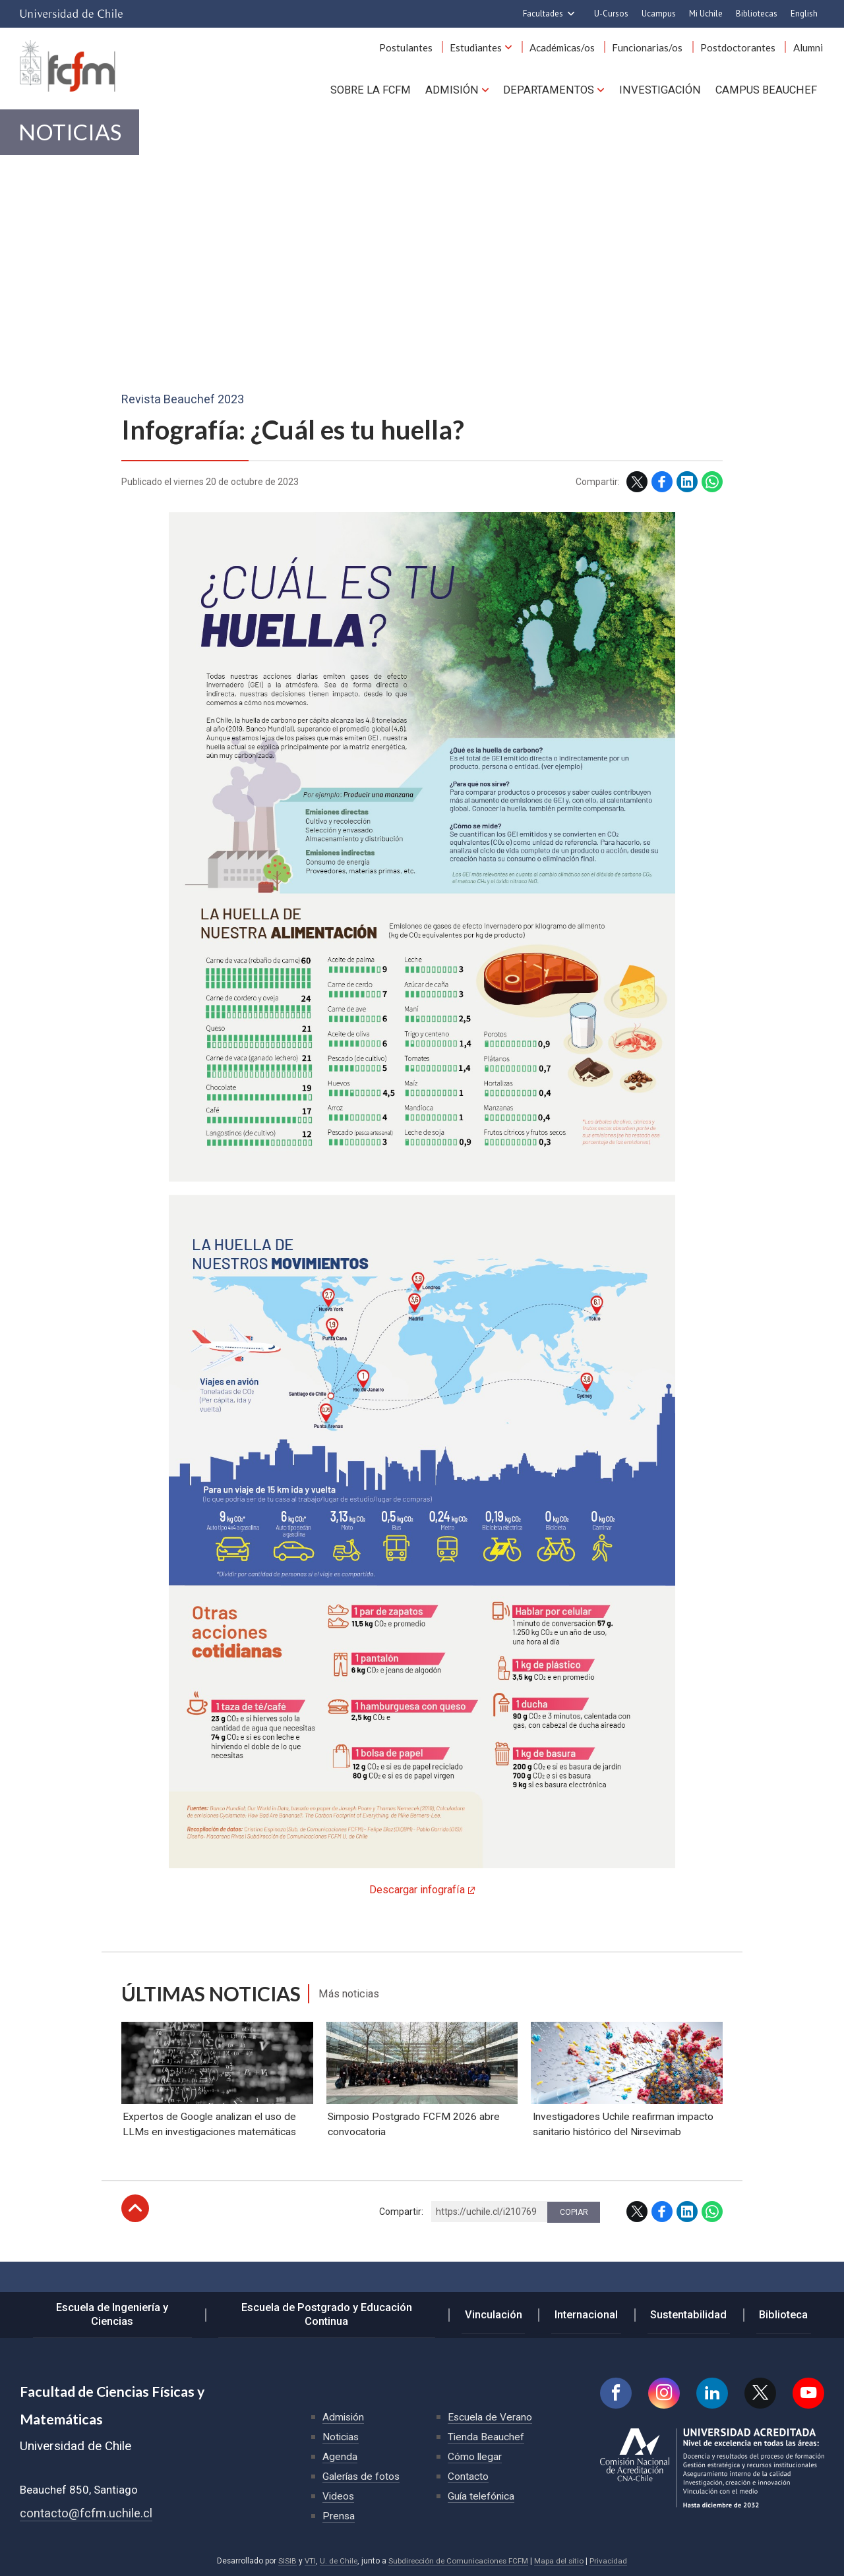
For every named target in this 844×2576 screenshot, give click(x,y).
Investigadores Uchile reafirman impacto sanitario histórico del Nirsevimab (624, 2163)
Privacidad (612, 2560)
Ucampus (659, 13)
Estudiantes (490, 51)
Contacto (468, 2476)
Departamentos (555, 92)
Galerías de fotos (362, 2476)
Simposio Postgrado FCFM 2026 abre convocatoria (414, 2163)
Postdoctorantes (742, 51)
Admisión (462, 92)
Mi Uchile (706, 13)
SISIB (283, 2560)
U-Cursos (611, 13)
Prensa (338, 2515)
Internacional (590, 2316)
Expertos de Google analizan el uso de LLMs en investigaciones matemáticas (210, 2163)
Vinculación (502, 2316)
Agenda (339, 2456)
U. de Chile (335, 2560)
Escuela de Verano (490, 2417)
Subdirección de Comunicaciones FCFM (458, 2560)
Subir (135, 2247)
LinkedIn (687, 491)
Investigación (663, 92)
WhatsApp (712, 491)
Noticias (76, 139)
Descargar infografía (417, 1898)
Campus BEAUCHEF (767, 92)
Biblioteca (779, 2316)
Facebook (662, 491)
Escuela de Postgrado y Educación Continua (337, 2316)
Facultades (543, 13)
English (804, 13)
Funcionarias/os (655, 51)
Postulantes (422, 51)
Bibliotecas (756, 13)
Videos (338, 2496)
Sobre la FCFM (382, 92)
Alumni (809, 51)
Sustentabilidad (688, 2316)
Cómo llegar (475, 2456)
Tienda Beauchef (486, 2436)
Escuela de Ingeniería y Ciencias (120, 2316)
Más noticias (353, 2002)
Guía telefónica (482, 2496)
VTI (307, 2560)
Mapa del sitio (562, 2560)
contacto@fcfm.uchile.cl (86, 2513)
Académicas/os (572, 51)
